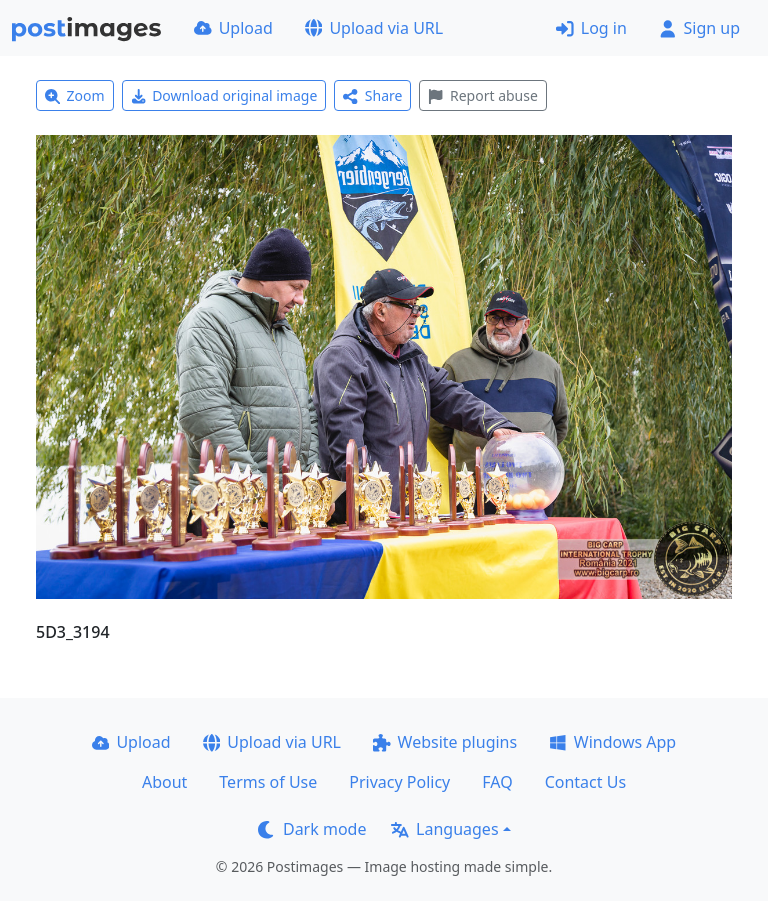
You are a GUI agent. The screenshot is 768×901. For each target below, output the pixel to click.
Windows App (612, 742)
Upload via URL (374, 28)
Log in (591, 28)
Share (372, 95)
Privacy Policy (399, 782)
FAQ (497, 782)
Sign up (699, 28)
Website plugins (445, 742)
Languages (444, 829)
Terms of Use (268, 782)
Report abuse (482, 95)
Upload (233, 28)
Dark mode (312, 829)
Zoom (75, 95)
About (164, 782)
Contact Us (585, 782)
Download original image (224, 95)
